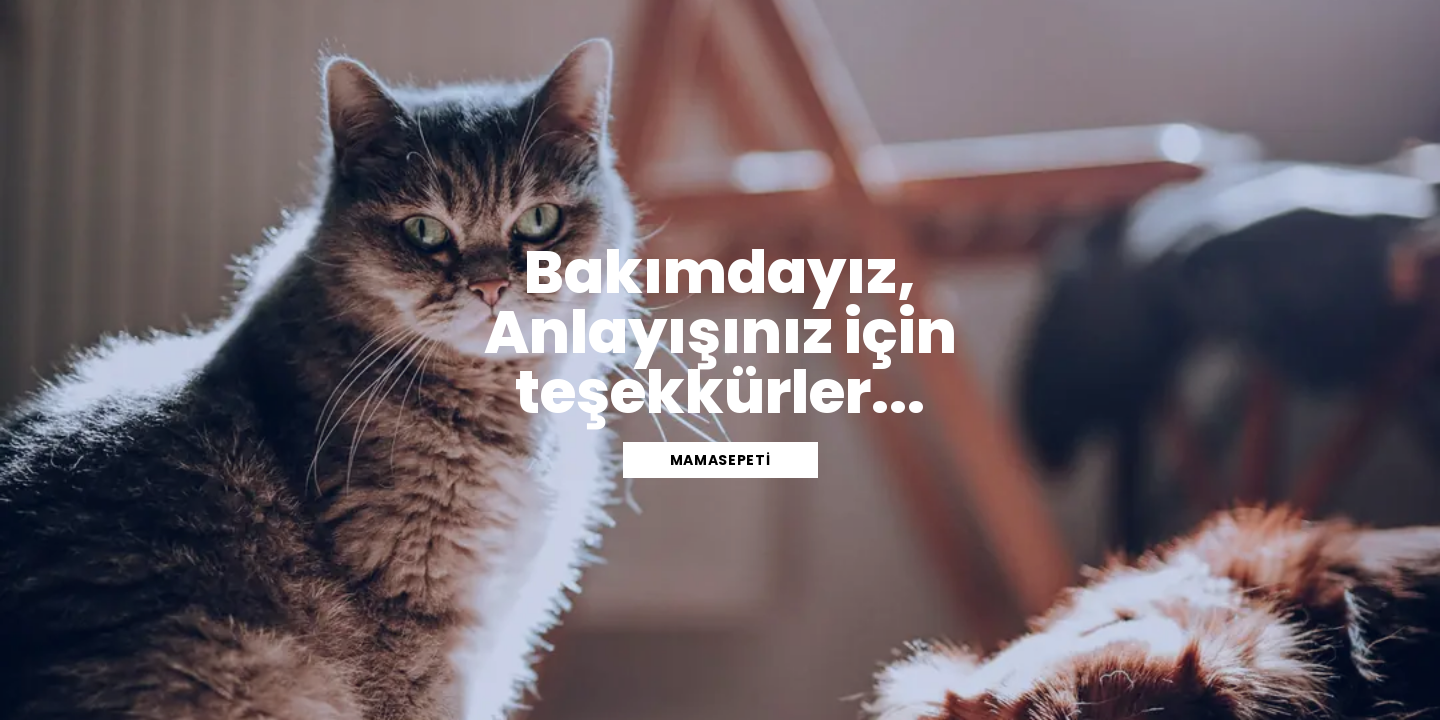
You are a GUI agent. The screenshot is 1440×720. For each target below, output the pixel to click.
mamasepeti (720, 460)
